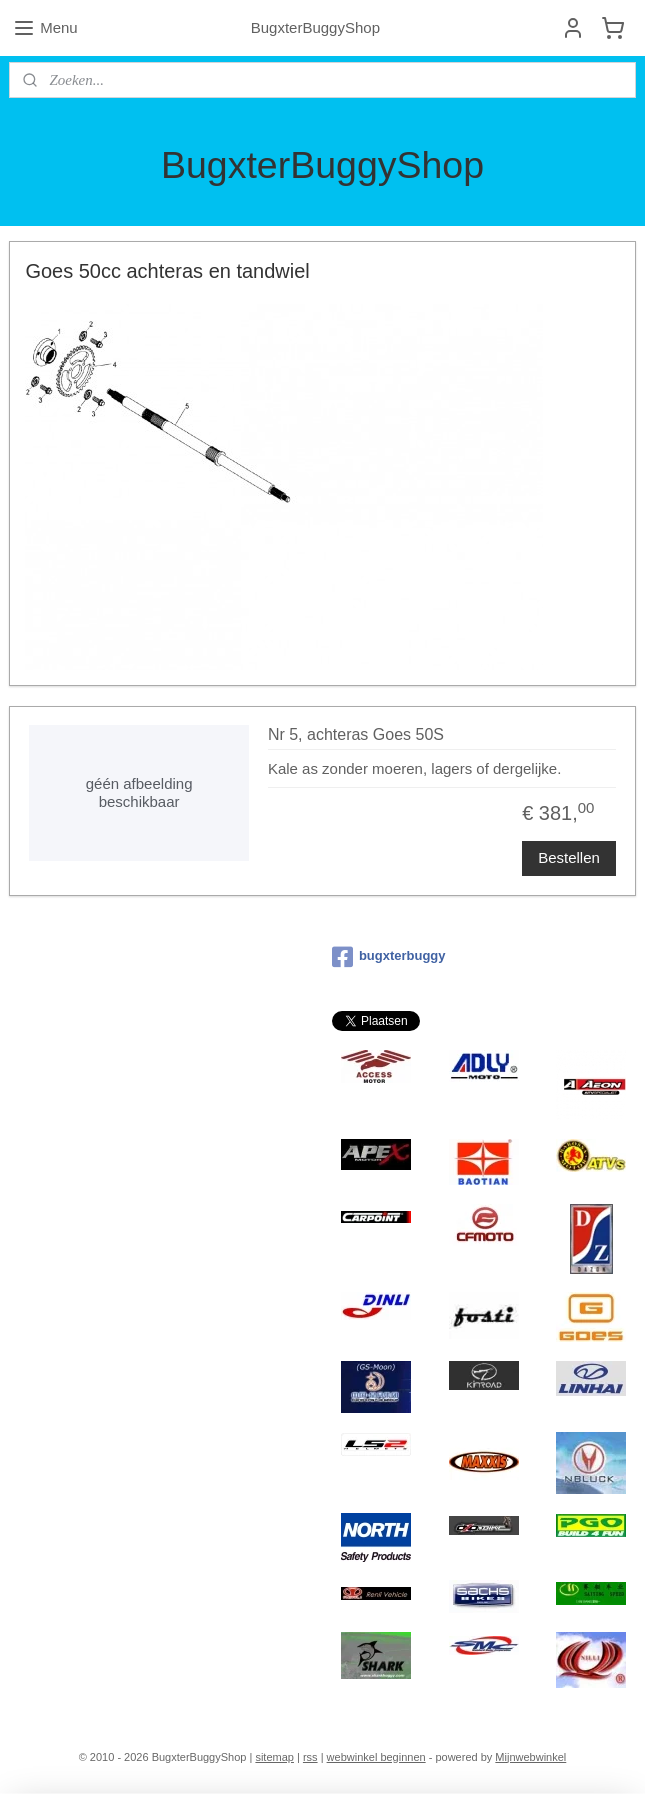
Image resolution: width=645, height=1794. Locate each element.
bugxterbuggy (389, 957)
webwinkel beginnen (376, 1757)
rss (310, 1757)
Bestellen (569, 857)
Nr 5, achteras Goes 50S (356, 734)
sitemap (274, 1757)
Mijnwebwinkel (530, 1757)
